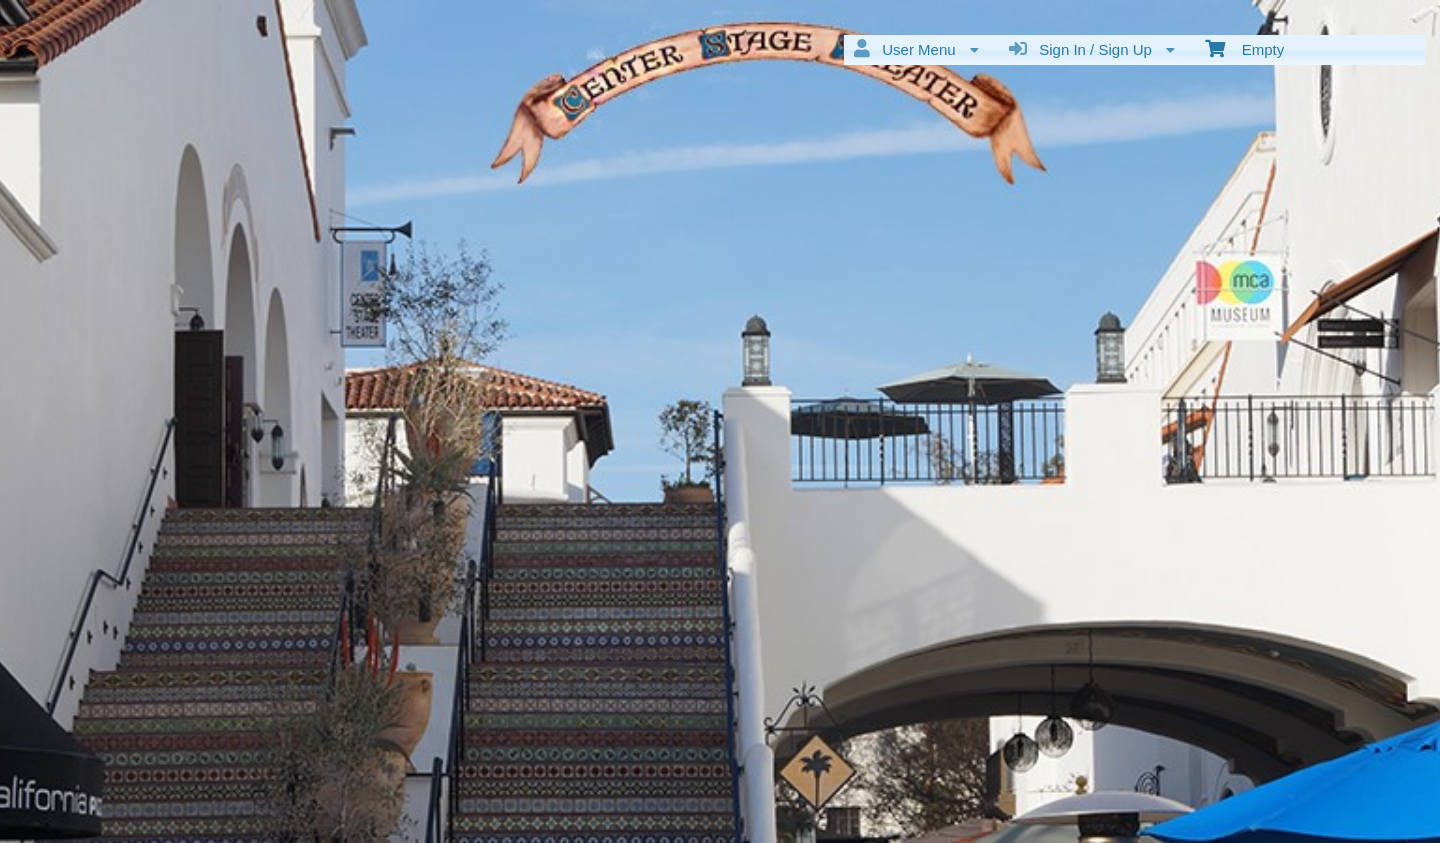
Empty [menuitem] (1244, 48)
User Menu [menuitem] (916, 49)
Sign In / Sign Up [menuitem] (1092, 49)
